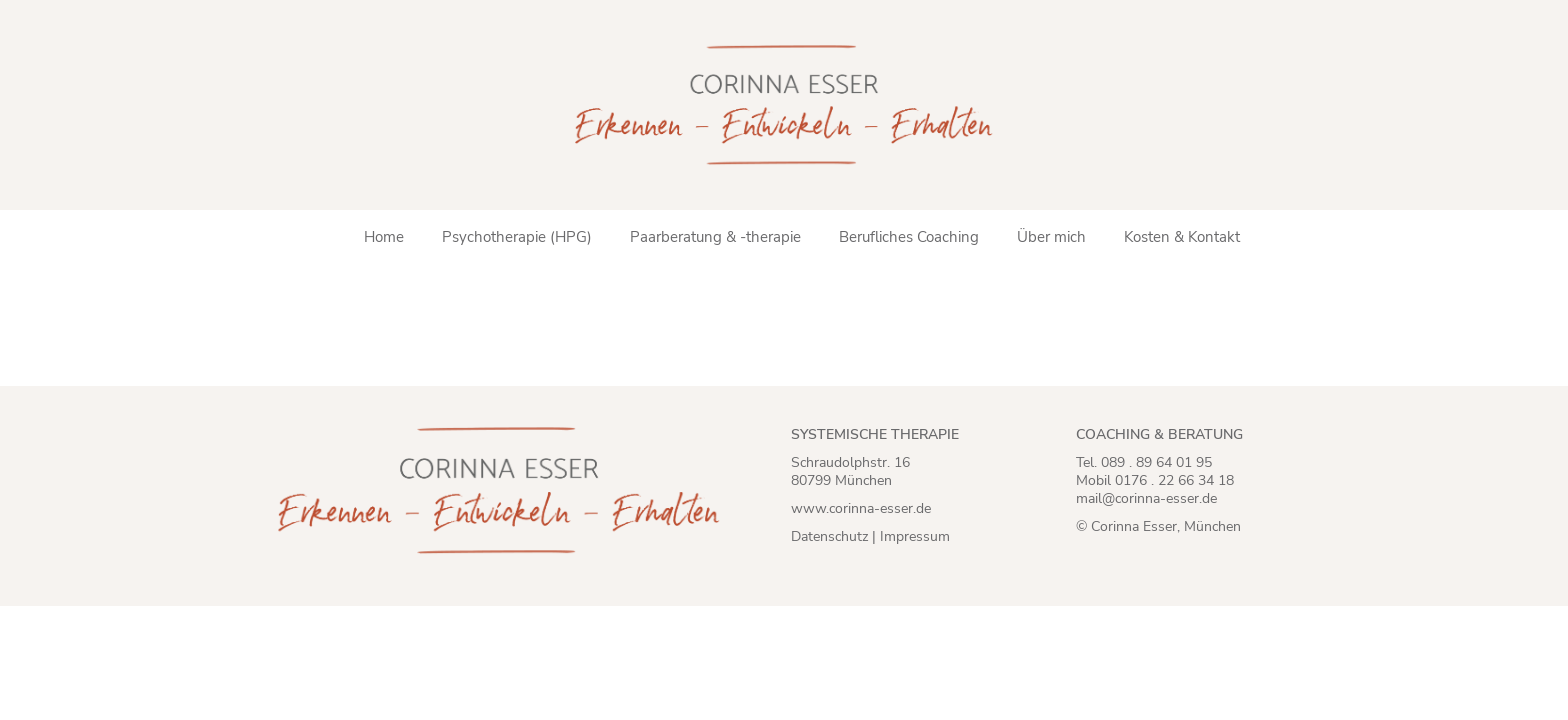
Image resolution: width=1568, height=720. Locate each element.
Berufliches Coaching (909, 237)
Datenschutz (829, 536)
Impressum (915, 536)
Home (384, 237)
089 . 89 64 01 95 (1156, 462)
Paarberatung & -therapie (715, 237)
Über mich (1051, 237)
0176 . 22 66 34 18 (1174, 480)
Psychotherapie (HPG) (517, 237)
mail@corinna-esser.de (1146, 498)
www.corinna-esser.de (861, 508)
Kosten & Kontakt (1182, 237)
